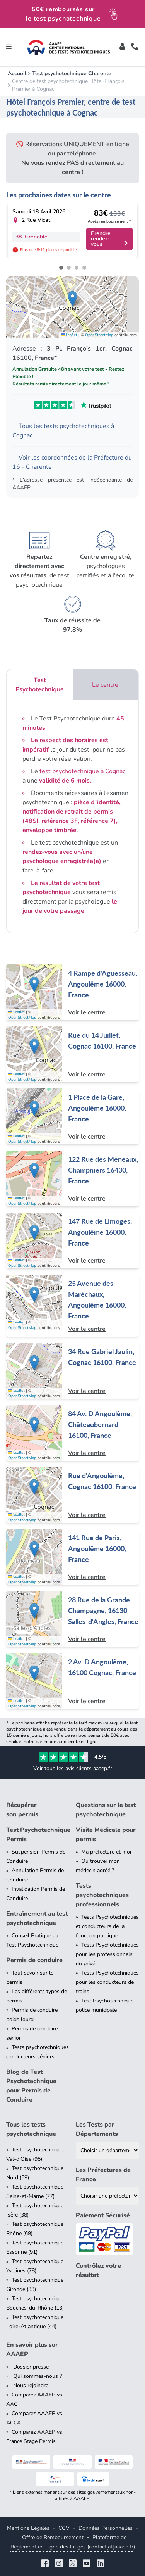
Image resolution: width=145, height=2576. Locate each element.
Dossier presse (30, 2366)
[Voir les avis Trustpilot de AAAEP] (72, 405)
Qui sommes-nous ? (37, 2376)
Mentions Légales (28, 2528)
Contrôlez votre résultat (98, 2270)
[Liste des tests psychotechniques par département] (107, 2150)
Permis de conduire (34, 1960)
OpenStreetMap (99, 335)
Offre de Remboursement (53, 2537)
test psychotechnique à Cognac (82, 771)
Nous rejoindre (30, 2385)
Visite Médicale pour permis (106, 1834)
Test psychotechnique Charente (71, 73)
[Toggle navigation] (9, 47)
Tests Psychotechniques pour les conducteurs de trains (107, 1982)
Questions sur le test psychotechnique (106, 1810)
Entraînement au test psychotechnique (37, 1918)
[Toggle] (122, 47)
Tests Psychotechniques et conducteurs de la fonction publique (107, 1926)
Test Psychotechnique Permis (38, 1834)
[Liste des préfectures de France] (107, 2196)
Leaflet (69, 335)
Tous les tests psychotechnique (31, 2129)
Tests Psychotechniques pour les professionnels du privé (107, 1954)
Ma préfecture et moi (106, 1852)
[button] (72, 299)
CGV (64, 2528)
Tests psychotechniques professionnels (102, 1895)
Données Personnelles (105, 2528)
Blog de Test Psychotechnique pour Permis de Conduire (31, 2086)
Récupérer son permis (22, 1810)
